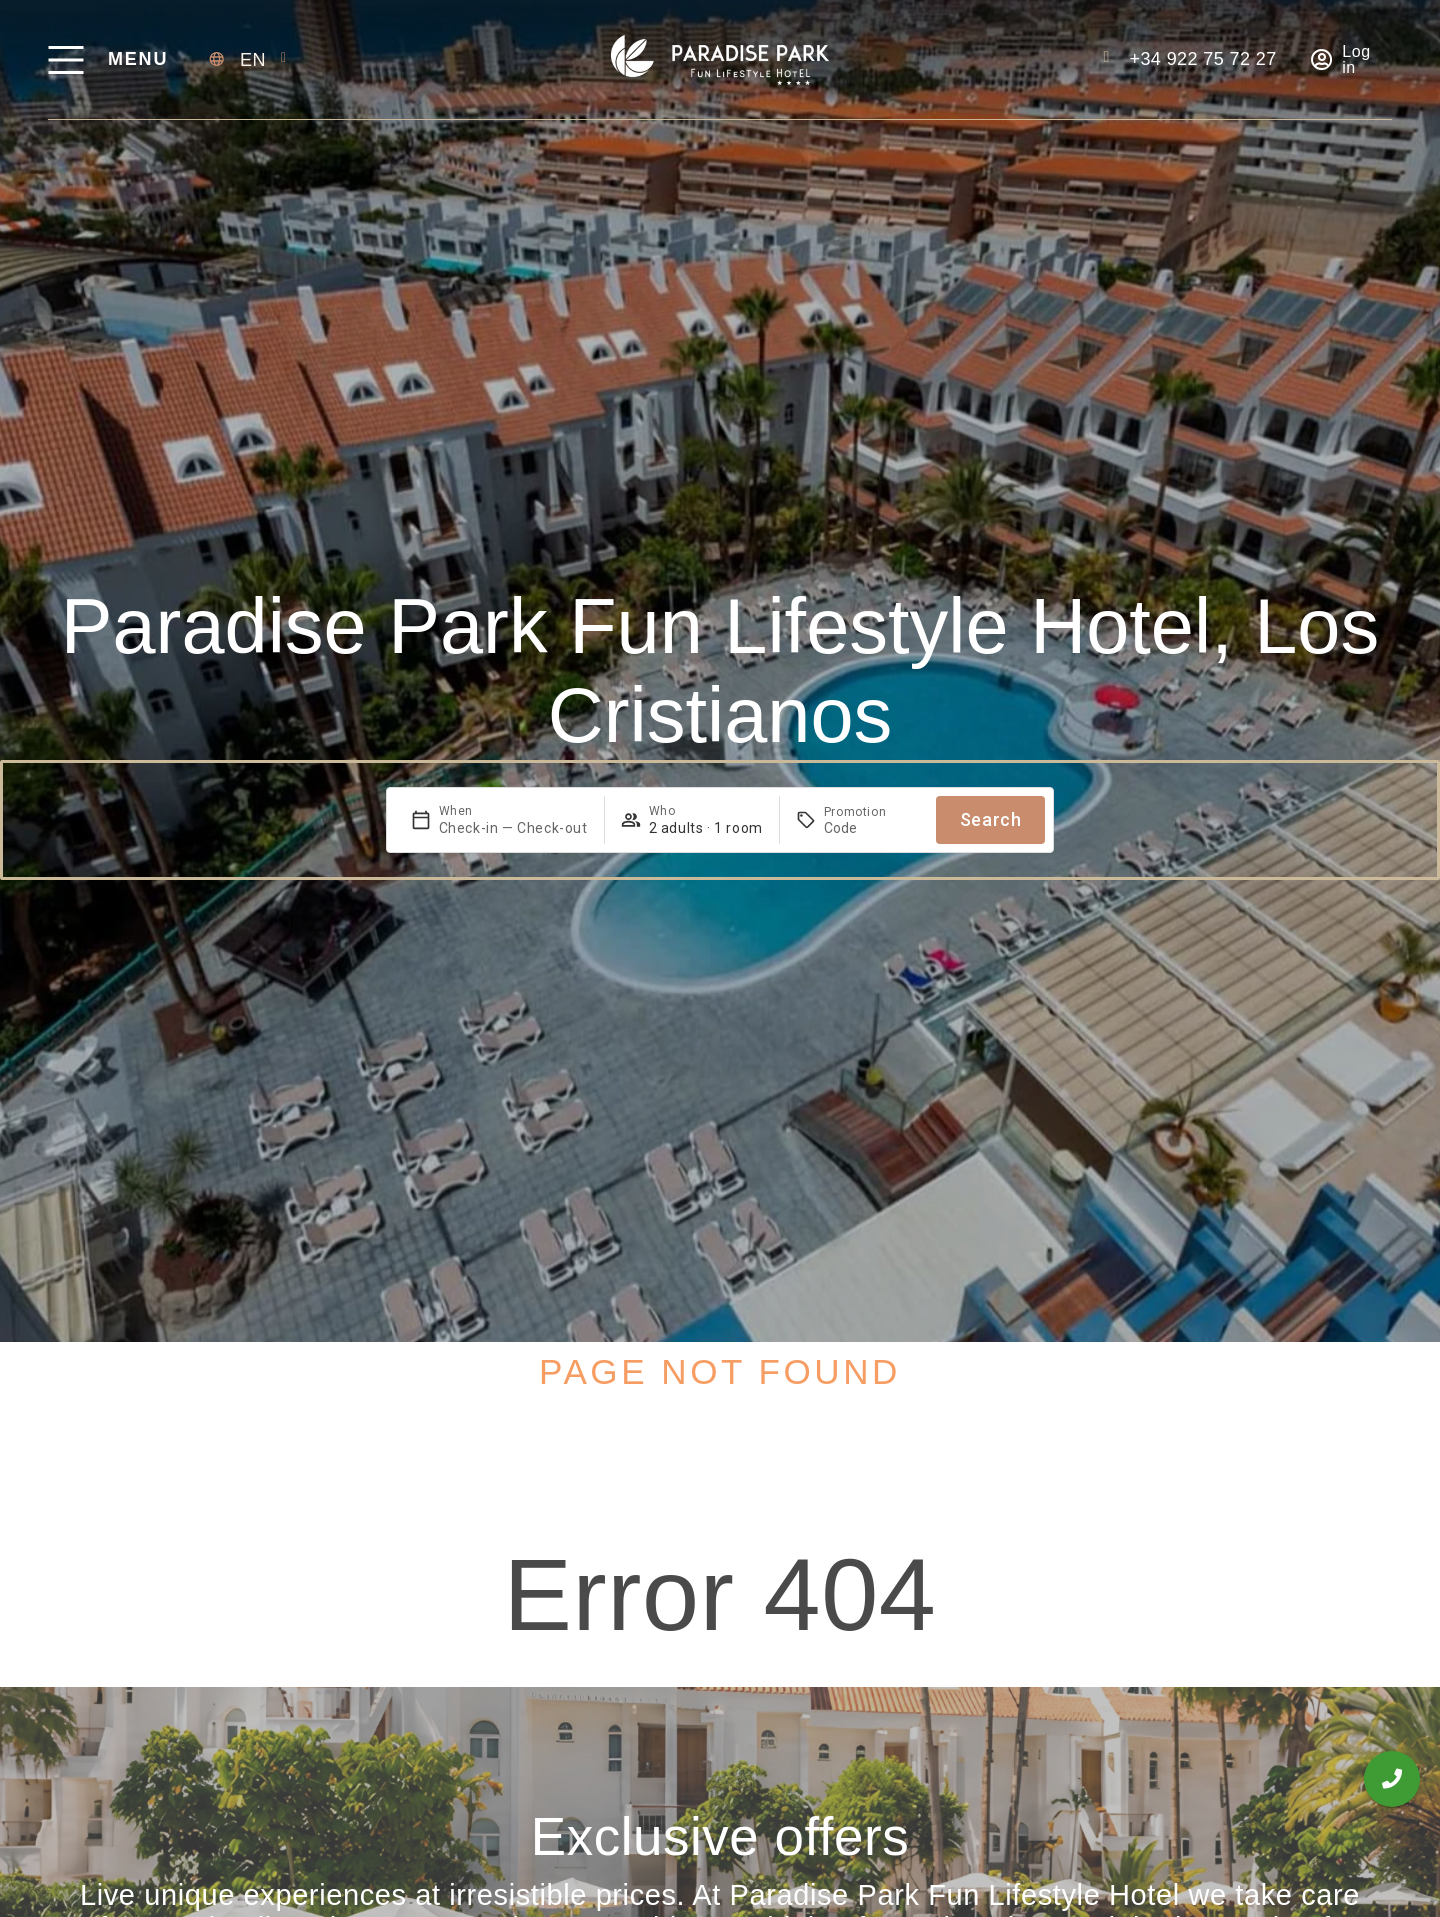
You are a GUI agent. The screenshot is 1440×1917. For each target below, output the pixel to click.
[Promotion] (872, 828)
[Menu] (65, 60)
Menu (138, 59)
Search (991, 819)
